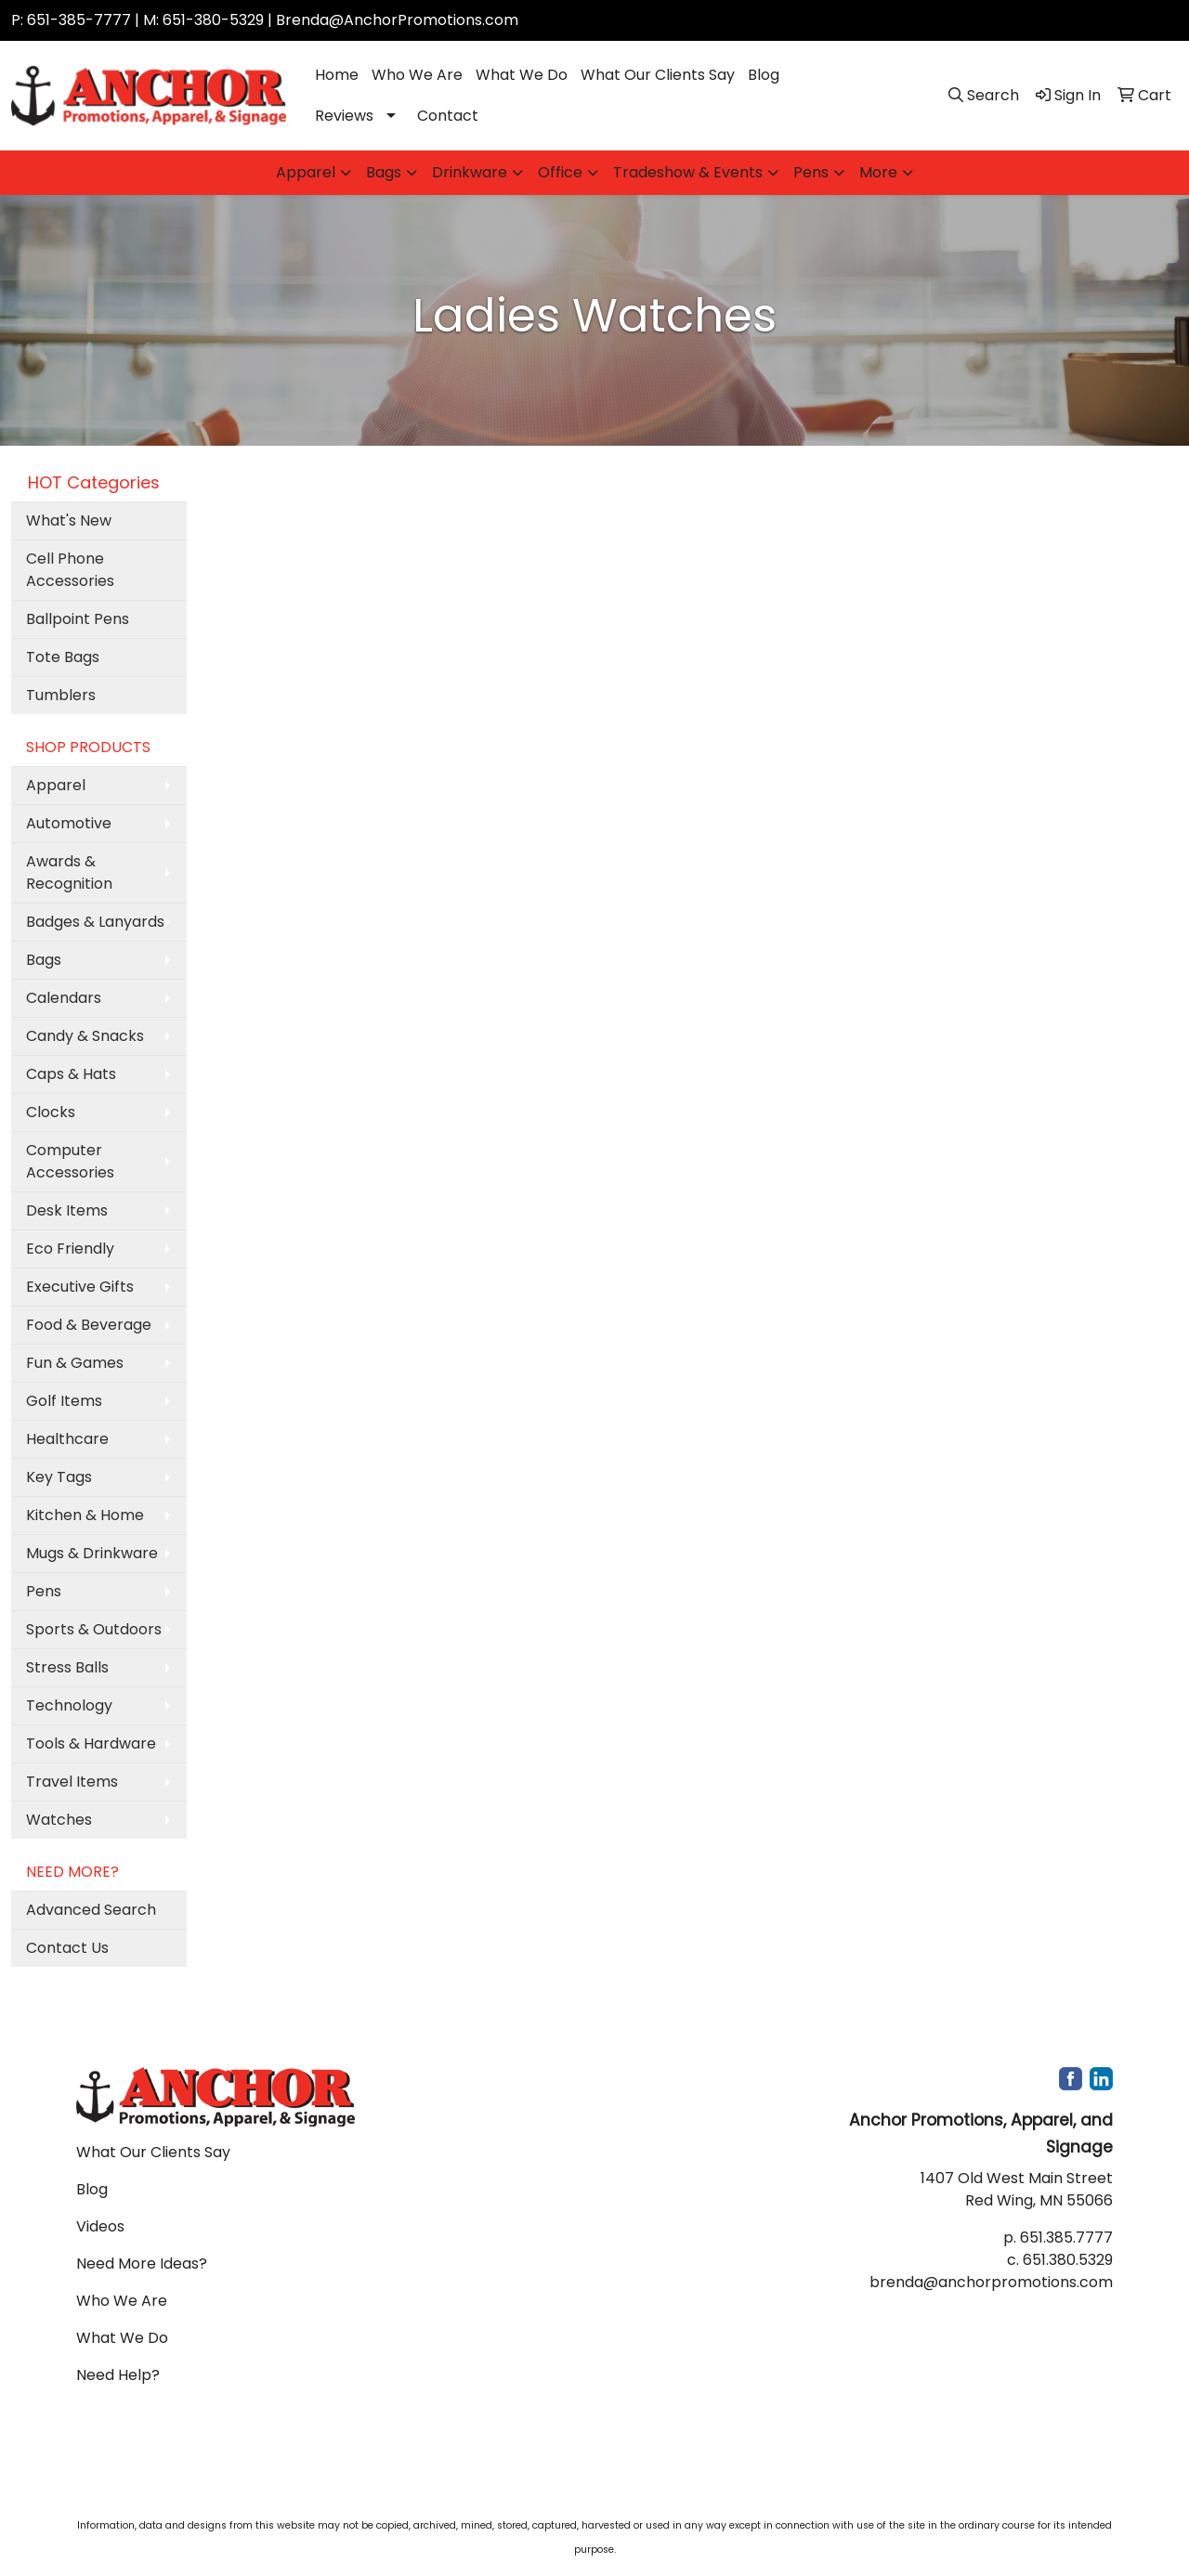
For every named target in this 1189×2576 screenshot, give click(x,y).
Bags (383, 172)
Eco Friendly (70, 1248)
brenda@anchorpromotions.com (991, 2282)
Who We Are (417, 74)
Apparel (305, 172)
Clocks (50, 1112)
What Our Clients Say (658, 74)
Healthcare (67, 1439)
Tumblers (61, 695)
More (878, 172)
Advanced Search (91, 1909)
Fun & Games (75, 1362)
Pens (811, 172)
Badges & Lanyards (95, 921)
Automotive (68, 823)
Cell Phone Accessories (70, 570)
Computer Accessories (70, 1161)
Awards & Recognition (69, 872)
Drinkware (469, 172)
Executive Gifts (80, 1286)
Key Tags (59, 1477)
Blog (763, 74)
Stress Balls (67, 1667)
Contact (447, 115)
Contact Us (67, 1947)
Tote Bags (62, 657)
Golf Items (64, 1401)
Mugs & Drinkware (92, 1553)
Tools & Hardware (91, 1743)
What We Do (522, 74)
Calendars (63, 997)
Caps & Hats (71, 1074)
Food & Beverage (88, 1324)
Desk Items (67, 1210)
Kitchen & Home (85, 1515)
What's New (68, 520)
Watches (59, 1819)
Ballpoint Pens (77, 619)
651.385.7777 (1066, 2237)
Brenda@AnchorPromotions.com (397, 20)
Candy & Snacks (85, 1036)
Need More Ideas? (141, 2263)
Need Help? (118, 2375)
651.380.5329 (1068, 2259)
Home (337, 74)
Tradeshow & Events (688, 172)
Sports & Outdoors (94, 1629)
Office (560, 172)
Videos (100, 2226)
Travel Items (72, 1781)
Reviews (344, 115)
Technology (69, 1705)
